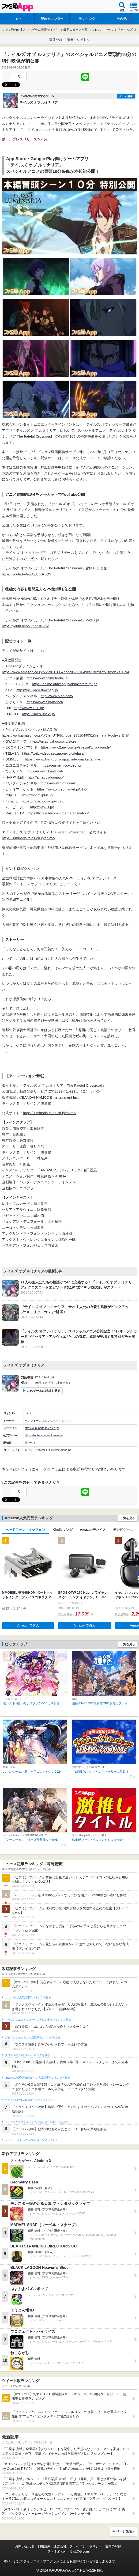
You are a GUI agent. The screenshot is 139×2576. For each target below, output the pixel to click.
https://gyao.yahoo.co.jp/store (53, 741)
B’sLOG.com (79, 2551)
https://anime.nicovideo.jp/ (61, 765)
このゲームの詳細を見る (43, 1390)
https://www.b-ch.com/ (58, 783)
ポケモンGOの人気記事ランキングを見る (29, 2100)
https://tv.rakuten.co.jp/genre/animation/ (58, 813)
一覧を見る (127, 1518)
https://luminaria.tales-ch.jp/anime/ (28, 838)
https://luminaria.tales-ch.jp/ (42, 1428)
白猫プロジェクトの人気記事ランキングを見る (32, 2037)
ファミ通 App (17, 7)
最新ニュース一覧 (75, 29)
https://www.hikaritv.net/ (44, 702)
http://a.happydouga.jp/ (46, 777)
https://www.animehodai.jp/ (47, 678)
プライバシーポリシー (85, 2546)
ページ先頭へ (125, 2531)
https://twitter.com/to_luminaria (44, 1435)
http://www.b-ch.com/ (57, 696)
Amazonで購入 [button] (28, 1625)
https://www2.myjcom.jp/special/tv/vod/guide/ (76, 747)
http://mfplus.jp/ (42, 807)
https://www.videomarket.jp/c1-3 (62, 789)
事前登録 (55, 40)
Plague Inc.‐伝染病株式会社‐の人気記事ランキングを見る (37, 2077)
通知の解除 (113, 2546)
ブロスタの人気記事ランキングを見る (27, 2055)
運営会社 (60, 2546)
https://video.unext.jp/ (38, 714)
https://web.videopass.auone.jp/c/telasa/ (53, 753)
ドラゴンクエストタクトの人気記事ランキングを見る (36, 2122)
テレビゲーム (123, 1530)
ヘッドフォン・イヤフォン (25, 1530)
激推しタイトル (78, 40)
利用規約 (44, 2546)
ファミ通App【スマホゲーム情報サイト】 (30, 29)
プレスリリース (102, 29)
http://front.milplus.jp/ (37, 795)
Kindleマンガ (62, 1530)
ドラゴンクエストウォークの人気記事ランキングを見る (38, 2019)
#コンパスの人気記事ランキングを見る (28, 1997)
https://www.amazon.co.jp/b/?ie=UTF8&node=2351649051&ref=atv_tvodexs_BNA (65, 672)
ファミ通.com (57, 2551)
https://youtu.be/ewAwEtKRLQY (27, 574)
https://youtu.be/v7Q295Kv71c (25, 626)
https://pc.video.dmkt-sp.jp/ (37, 690)
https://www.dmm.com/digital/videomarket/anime (62, 759)
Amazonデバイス (93, 1530)
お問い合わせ (25, 2546)
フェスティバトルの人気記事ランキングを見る (32, 2140)
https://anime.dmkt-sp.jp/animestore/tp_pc (64, 684)
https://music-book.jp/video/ (43, 801)
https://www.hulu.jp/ (29, 708)
